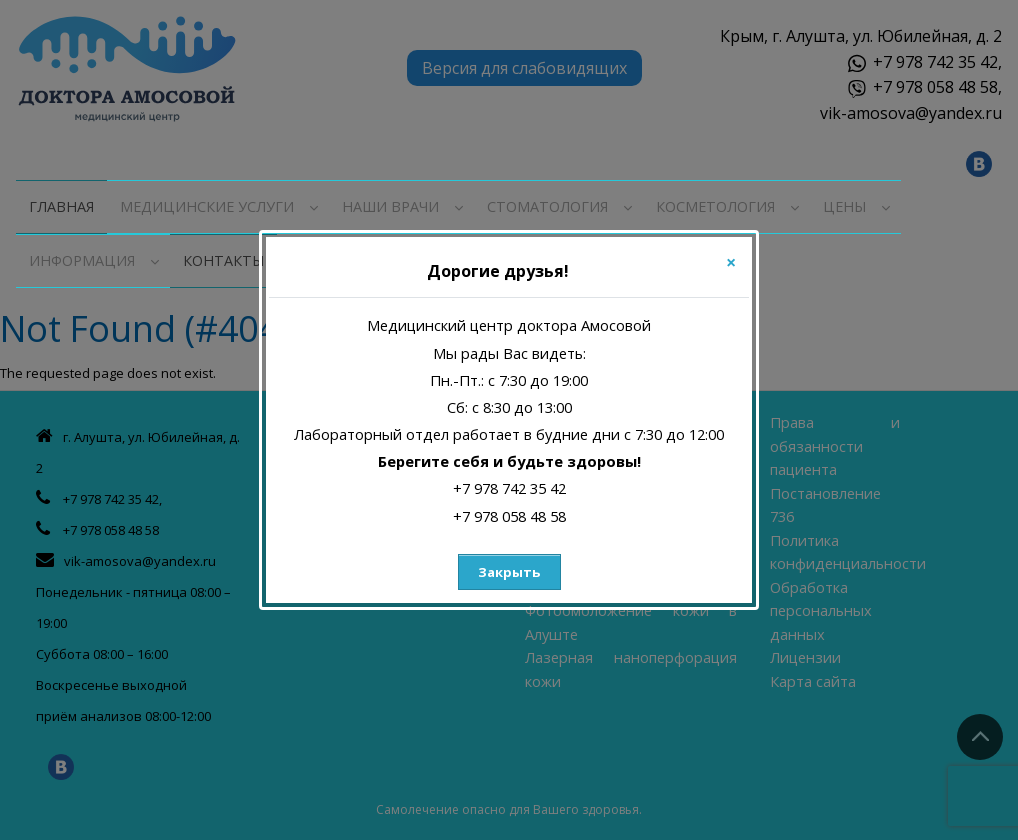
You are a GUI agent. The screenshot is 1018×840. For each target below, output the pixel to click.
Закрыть (509, 572)
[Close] (731, 262)
